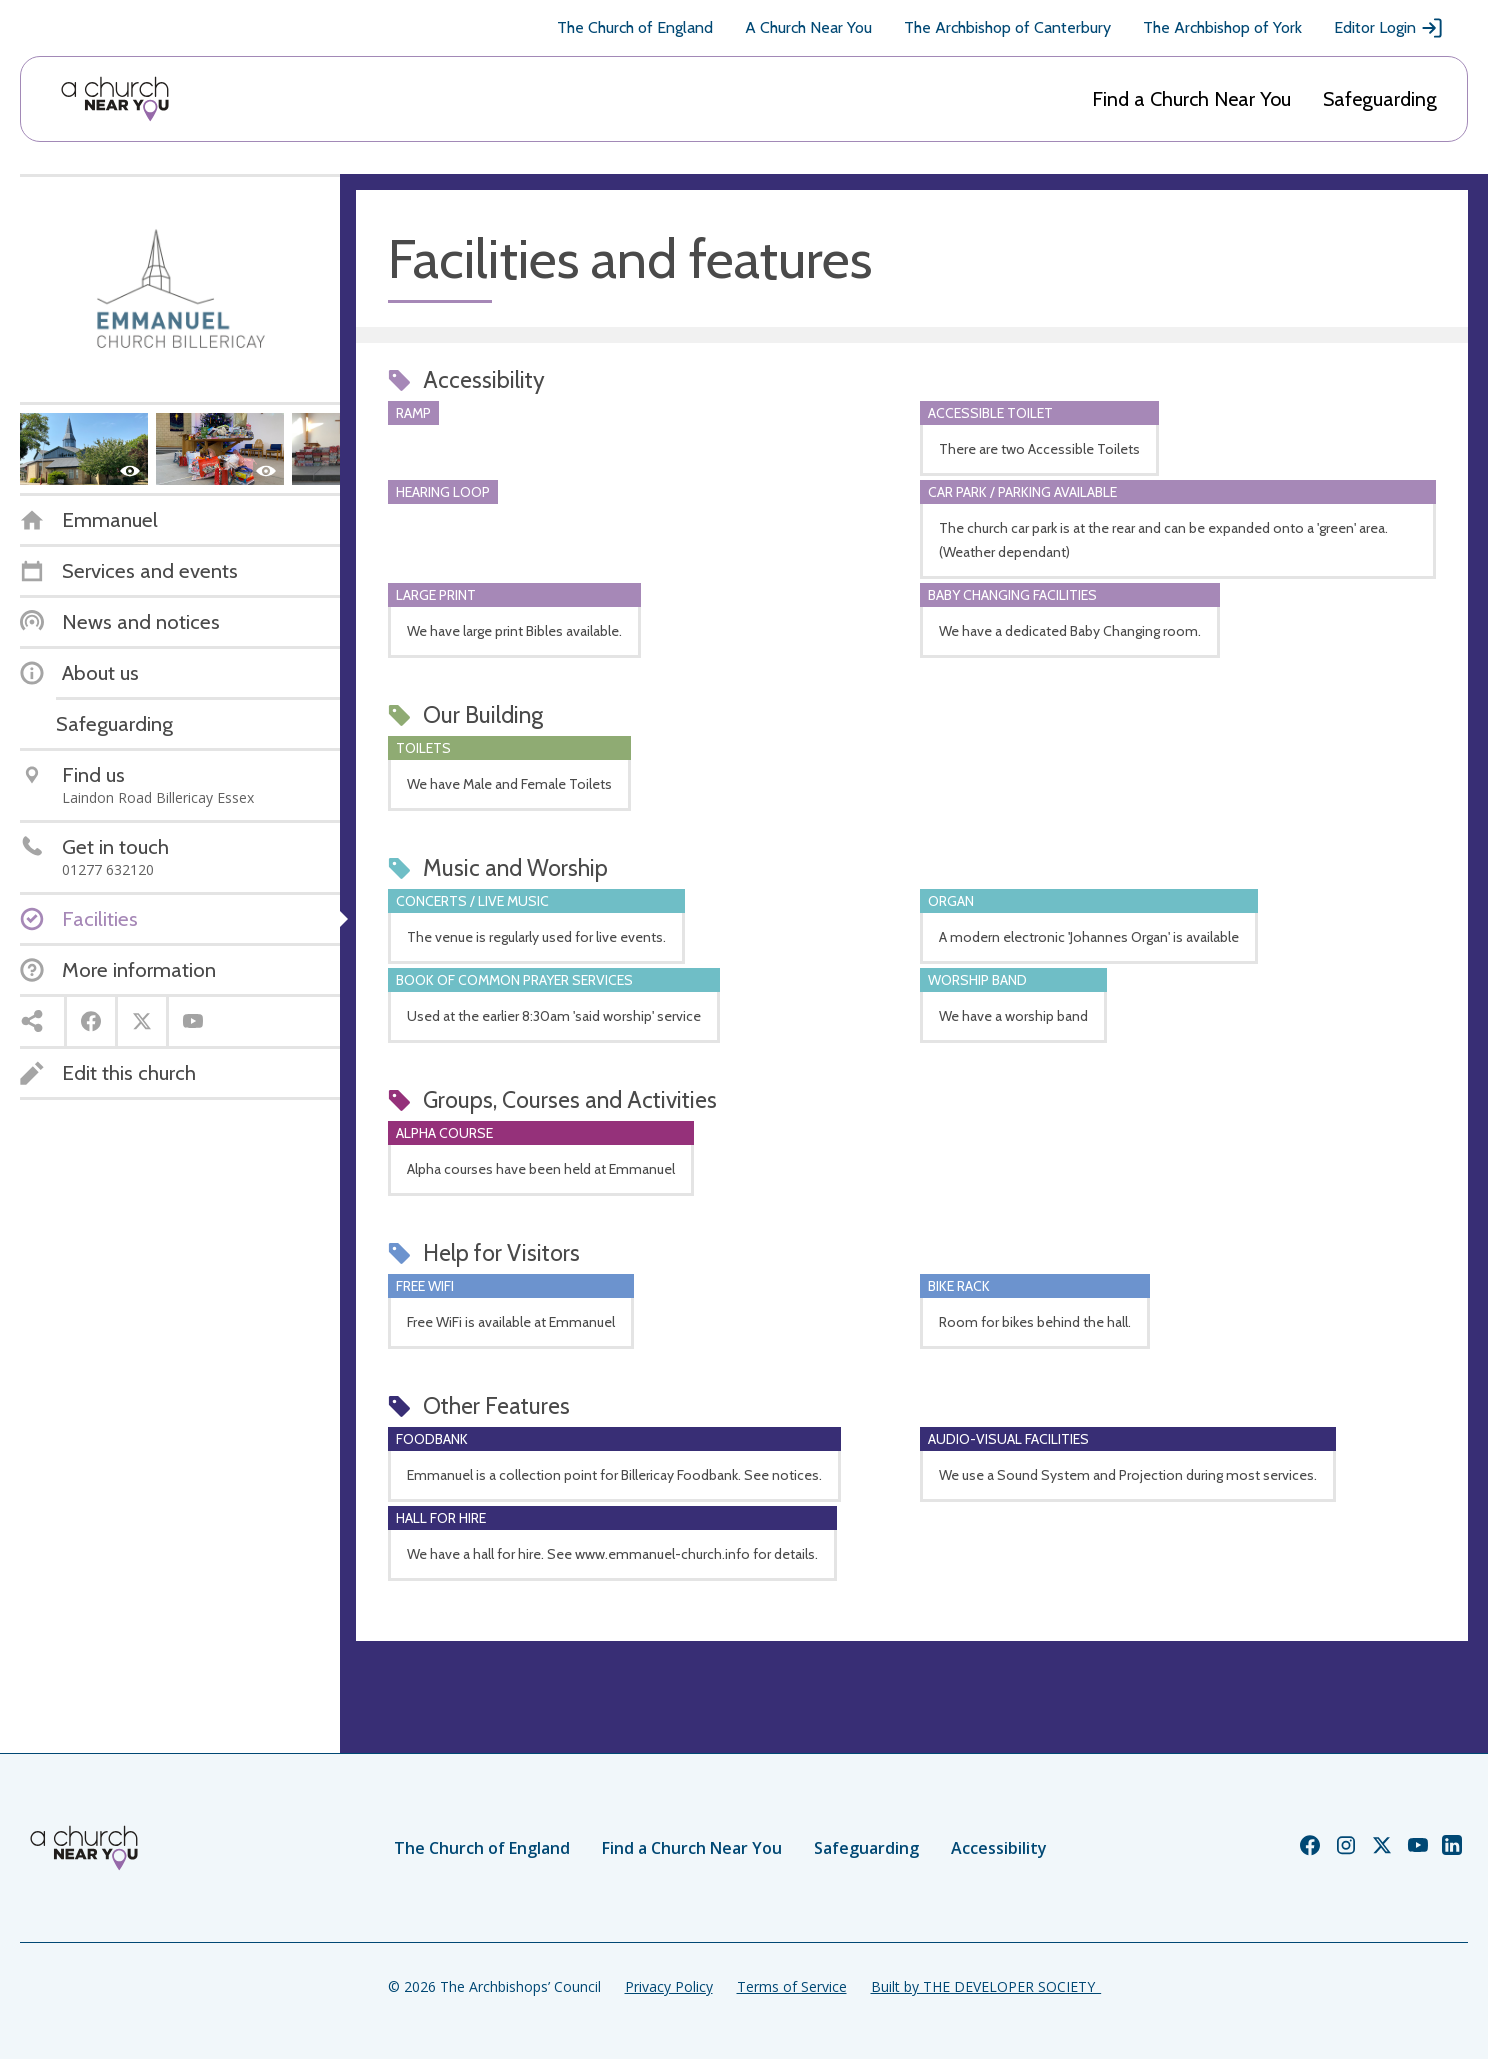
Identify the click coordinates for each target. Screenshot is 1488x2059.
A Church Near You (808, 27)
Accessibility (999, 1848)
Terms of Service (792, 1986)
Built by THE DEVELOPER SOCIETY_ (986, 1986)
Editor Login (1389, 28)
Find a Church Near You (1191, 99)
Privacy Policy (669, 1986)
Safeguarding (1380, 99)
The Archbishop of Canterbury (1007, 27)
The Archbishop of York (1222, 27)
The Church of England (635, 27)
